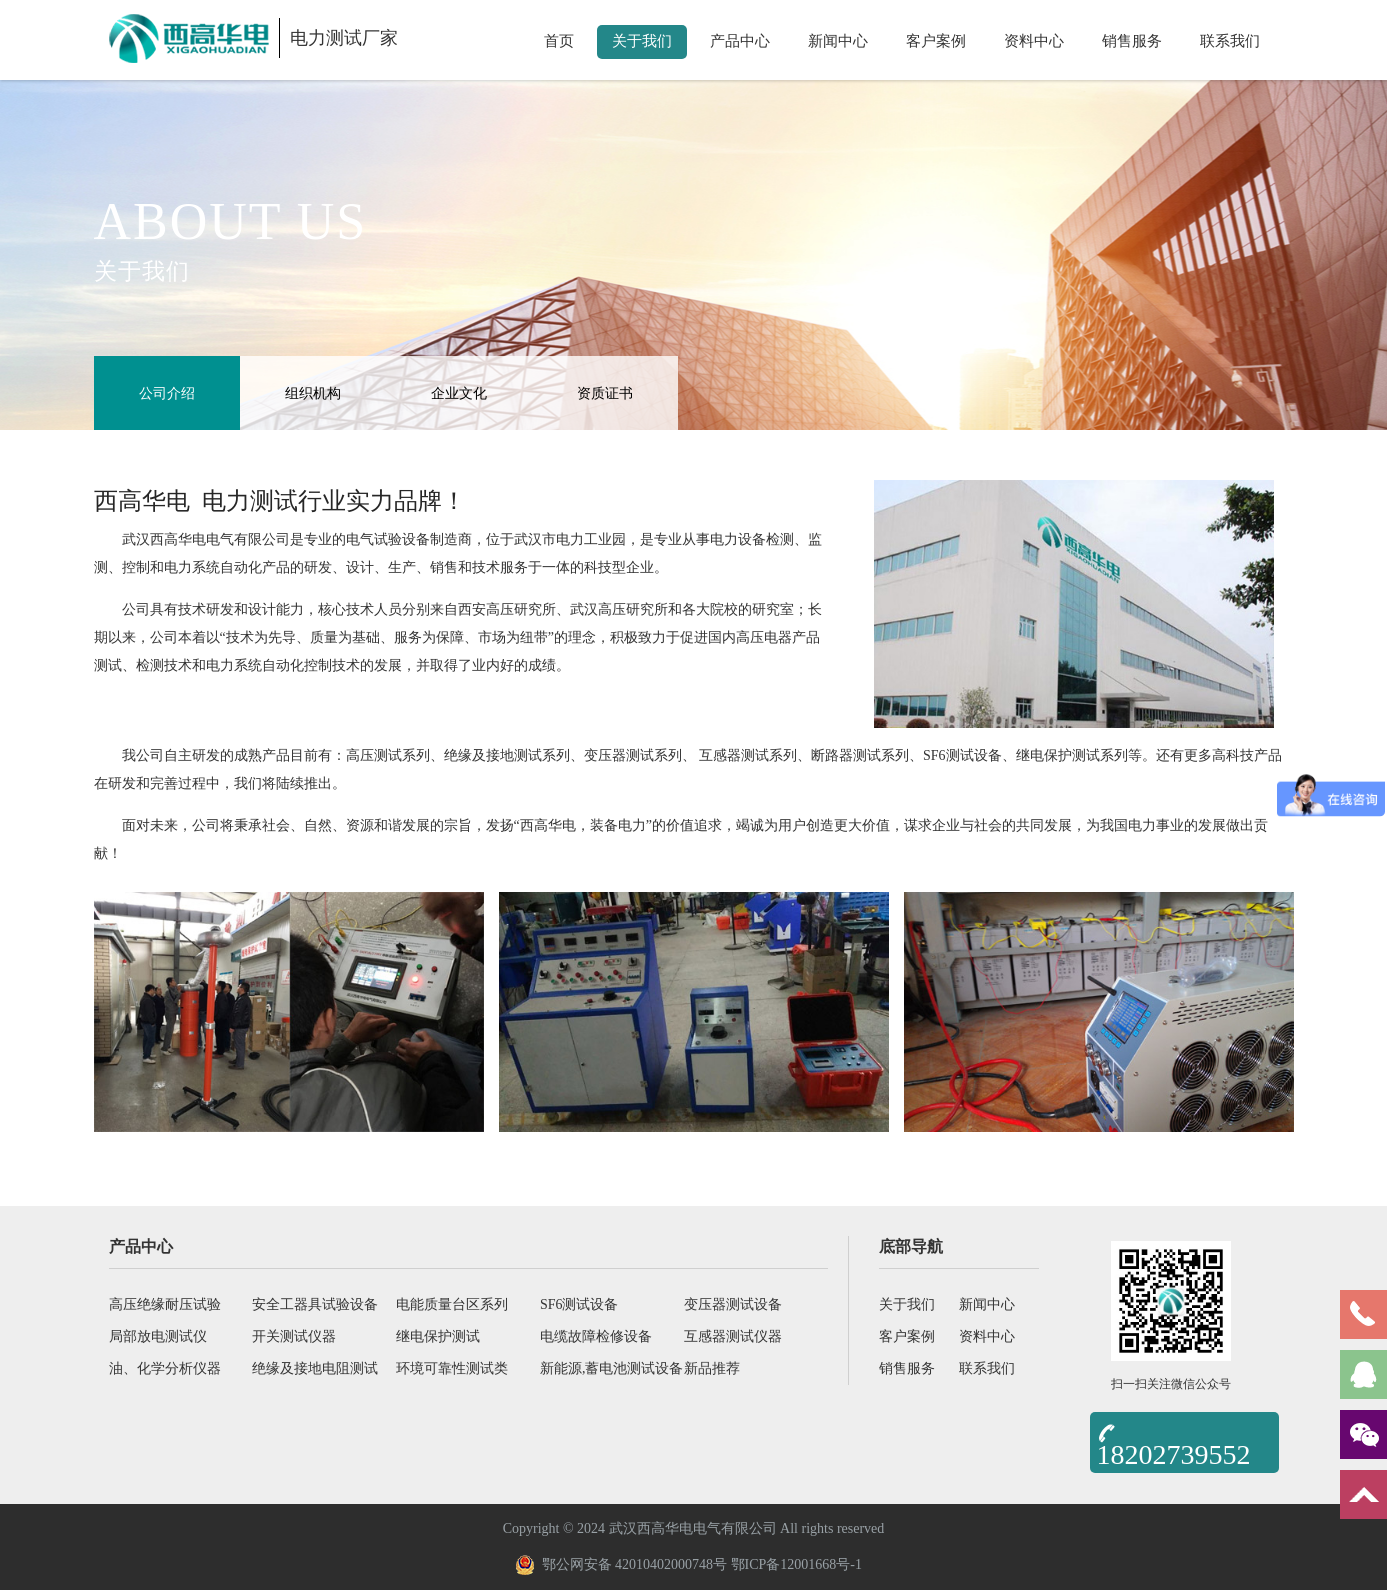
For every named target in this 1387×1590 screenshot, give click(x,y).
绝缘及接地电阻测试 (315, 1368)
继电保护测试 (438, 1336)
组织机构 (313, 393)
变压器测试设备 (733, 1304)
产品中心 (740, 41)
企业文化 (459, 393)
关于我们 (642, 41)
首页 (559, 41)
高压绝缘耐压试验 (165, 1304)
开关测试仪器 (294, 1336)
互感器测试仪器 (733, 1336)
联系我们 (1230, 41)
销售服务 (1132, 41)
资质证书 (605, 393)
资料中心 (1034, 41)
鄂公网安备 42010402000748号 (621, 1565)
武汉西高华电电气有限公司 (206, 539)
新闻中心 (838, 41)
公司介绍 (167, 393)
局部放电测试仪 (158, 1336)
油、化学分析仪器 (165, 1368)
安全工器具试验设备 (315, 1304)
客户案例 (936, 41)
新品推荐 (712, 1368)
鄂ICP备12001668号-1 (796, 1564)
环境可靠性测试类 (452, 1368)
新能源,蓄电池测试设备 (612, 1368)
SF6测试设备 (579, 1304)
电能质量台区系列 (452, 1304)
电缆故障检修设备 (596, 1336)
